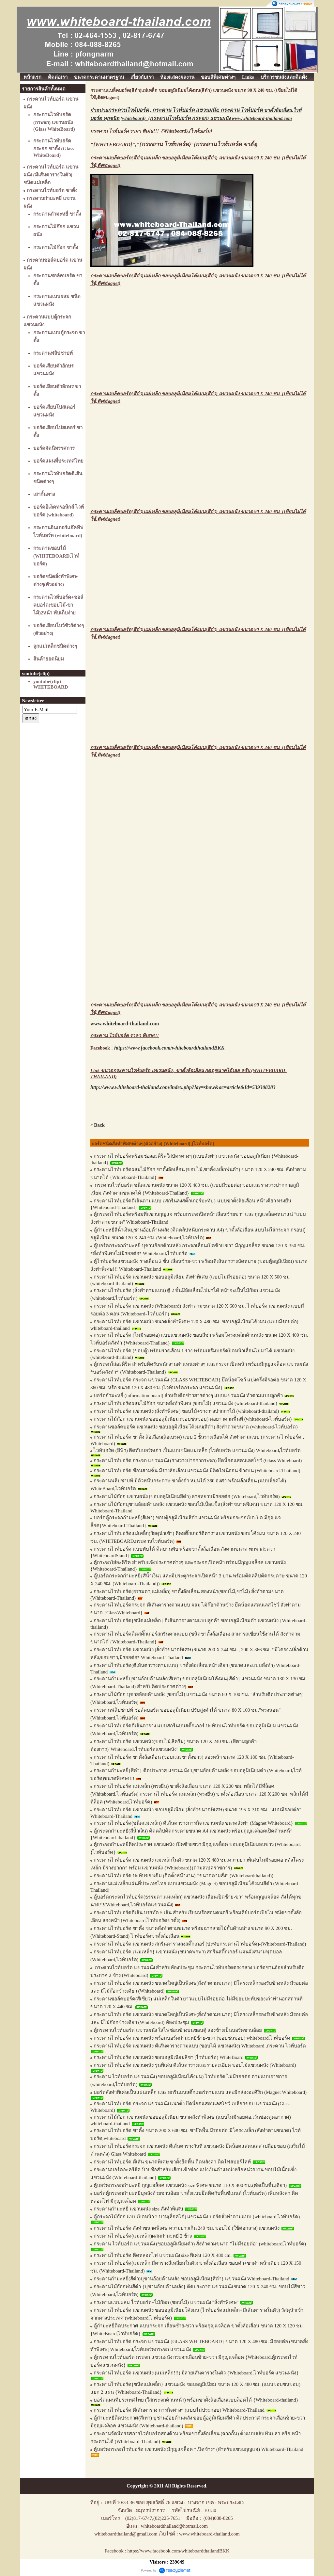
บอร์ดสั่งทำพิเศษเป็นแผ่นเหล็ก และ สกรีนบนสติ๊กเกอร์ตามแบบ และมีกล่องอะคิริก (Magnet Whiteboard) (200, 2092)
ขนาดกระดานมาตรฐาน (99, 77)
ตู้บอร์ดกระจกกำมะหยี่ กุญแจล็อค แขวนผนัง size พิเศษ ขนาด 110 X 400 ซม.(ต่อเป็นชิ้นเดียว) (190, 2185)
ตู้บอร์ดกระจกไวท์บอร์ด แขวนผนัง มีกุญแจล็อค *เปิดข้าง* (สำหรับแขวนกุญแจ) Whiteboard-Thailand (198, 2449)
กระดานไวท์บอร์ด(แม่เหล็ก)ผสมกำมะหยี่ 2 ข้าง (143, 2236)
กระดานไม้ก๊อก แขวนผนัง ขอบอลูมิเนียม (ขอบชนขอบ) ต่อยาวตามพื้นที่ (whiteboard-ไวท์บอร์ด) (193, 1419)
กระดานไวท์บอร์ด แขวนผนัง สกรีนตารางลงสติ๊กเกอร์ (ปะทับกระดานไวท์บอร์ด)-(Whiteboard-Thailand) (200, 1944)
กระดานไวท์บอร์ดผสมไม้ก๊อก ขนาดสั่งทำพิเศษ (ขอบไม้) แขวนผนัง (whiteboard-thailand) (185, 1403)
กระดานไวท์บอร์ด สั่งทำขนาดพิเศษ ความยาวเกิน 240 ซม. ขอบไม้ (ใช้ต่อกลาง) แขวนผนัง (187, 2228)
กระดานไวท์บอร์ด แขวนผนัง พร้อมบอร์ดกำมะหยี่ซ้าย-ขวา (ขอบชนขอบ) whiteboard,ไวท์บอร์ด (192, 2038)
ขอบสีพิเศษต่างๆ (218, 77)
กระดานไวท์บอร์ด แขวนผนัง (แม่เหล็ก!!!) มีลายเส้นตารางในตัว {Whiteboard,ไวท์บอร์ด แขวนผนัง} (196, 2372)
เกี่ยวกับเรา (142, 77)
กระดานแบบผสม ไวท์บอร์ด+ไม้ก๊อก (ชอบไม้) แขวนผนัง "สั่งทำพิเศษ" (166, 2302)
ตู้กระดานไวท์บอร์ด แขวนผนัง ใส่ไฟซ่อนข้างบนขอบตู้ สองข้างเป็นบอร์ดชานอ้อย (178, 2030)
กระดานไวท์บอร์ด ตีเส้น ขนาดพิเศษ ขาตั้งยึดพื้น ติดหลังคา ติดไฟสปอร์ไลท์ (173, 2161)
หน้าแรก (32, 77)
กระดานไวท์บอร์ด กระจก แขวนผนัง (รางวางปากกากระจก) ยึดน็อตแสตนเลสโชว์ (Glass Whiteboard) (198, 1460)
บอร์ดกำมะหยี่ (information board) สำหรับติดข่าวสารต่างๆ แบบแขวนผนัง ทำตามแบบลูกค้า (188, 1395)
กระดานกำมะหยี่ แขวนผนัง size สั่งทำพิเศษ (139, 2208)
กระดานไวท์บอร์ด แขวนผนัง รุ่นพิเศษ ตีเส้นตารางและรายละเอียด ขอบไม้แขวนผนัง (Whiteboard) (195, 2065)
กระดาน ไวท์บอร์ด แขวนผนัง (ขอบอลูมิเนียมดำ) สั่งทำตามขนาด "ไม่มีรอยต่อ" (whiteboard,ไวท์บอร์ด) (200, 2243)
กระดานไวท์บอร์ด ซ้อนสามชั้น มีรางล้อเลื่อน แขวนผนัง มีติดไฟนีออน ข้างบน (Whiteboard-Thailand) (197, 1470)
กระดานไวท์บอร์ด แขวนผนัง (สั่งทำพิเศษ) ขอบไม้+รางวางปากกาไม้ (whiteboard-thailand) (186, 1411)
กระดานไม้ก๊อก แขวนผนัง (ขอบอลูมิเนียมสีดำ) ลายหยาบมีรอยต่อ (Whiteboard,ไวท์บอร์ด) (187, 1496)
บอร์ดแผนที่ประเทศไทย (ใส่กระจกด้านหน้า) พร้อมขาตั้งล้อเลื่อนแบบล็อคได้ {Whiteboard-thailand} (196, 2400)
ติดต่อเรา (58, 77)
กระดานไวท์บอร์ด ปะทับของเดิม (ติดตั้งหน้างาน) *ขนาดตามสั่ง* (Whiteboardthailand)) (183, 1875)
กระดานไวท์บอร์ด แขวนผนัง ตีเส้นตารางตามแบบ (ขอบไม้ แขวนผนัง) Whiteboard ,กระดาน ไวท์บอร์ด (200, 2045)
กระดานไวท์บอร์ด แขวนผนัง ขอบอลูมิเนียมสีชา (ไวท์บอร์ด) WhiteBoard (168, 2057)
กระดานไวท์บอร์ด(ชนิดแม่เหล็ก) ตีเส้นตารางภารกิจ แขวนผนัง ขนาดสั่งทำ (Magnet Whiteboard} (193, 1823)
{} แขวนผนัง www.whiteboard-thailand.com (220, 118)
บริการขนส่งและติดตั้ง (284, 77)
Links (248, 77)
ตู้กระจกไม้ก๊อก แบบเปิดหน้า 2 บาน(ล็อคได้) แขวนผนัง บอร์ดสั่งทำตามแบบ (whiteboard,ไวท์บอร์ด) (197, 2216)
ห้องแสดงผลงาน (177, 77)
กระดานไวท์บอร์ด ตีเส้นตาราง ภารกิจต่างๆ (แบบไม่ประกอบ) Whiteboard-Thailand (179, 2410)
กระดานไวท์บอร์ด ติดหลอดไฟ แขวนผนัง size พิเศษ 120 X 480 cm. (163, 2255)
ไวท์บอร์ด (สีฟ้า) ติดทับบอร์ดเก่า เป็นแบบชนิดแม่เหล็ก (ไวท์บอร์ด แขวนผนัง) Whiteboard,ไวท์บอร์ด (197, 1450)
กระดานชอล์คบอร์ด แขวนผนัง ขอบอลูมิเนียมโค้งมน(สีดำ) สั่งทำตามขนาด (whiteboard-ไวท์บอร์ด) (195, 1426)
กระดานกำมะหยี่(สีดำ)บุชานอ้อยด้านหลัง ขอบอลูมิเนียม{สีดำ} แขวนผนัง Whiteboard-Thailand (191, 2278)
